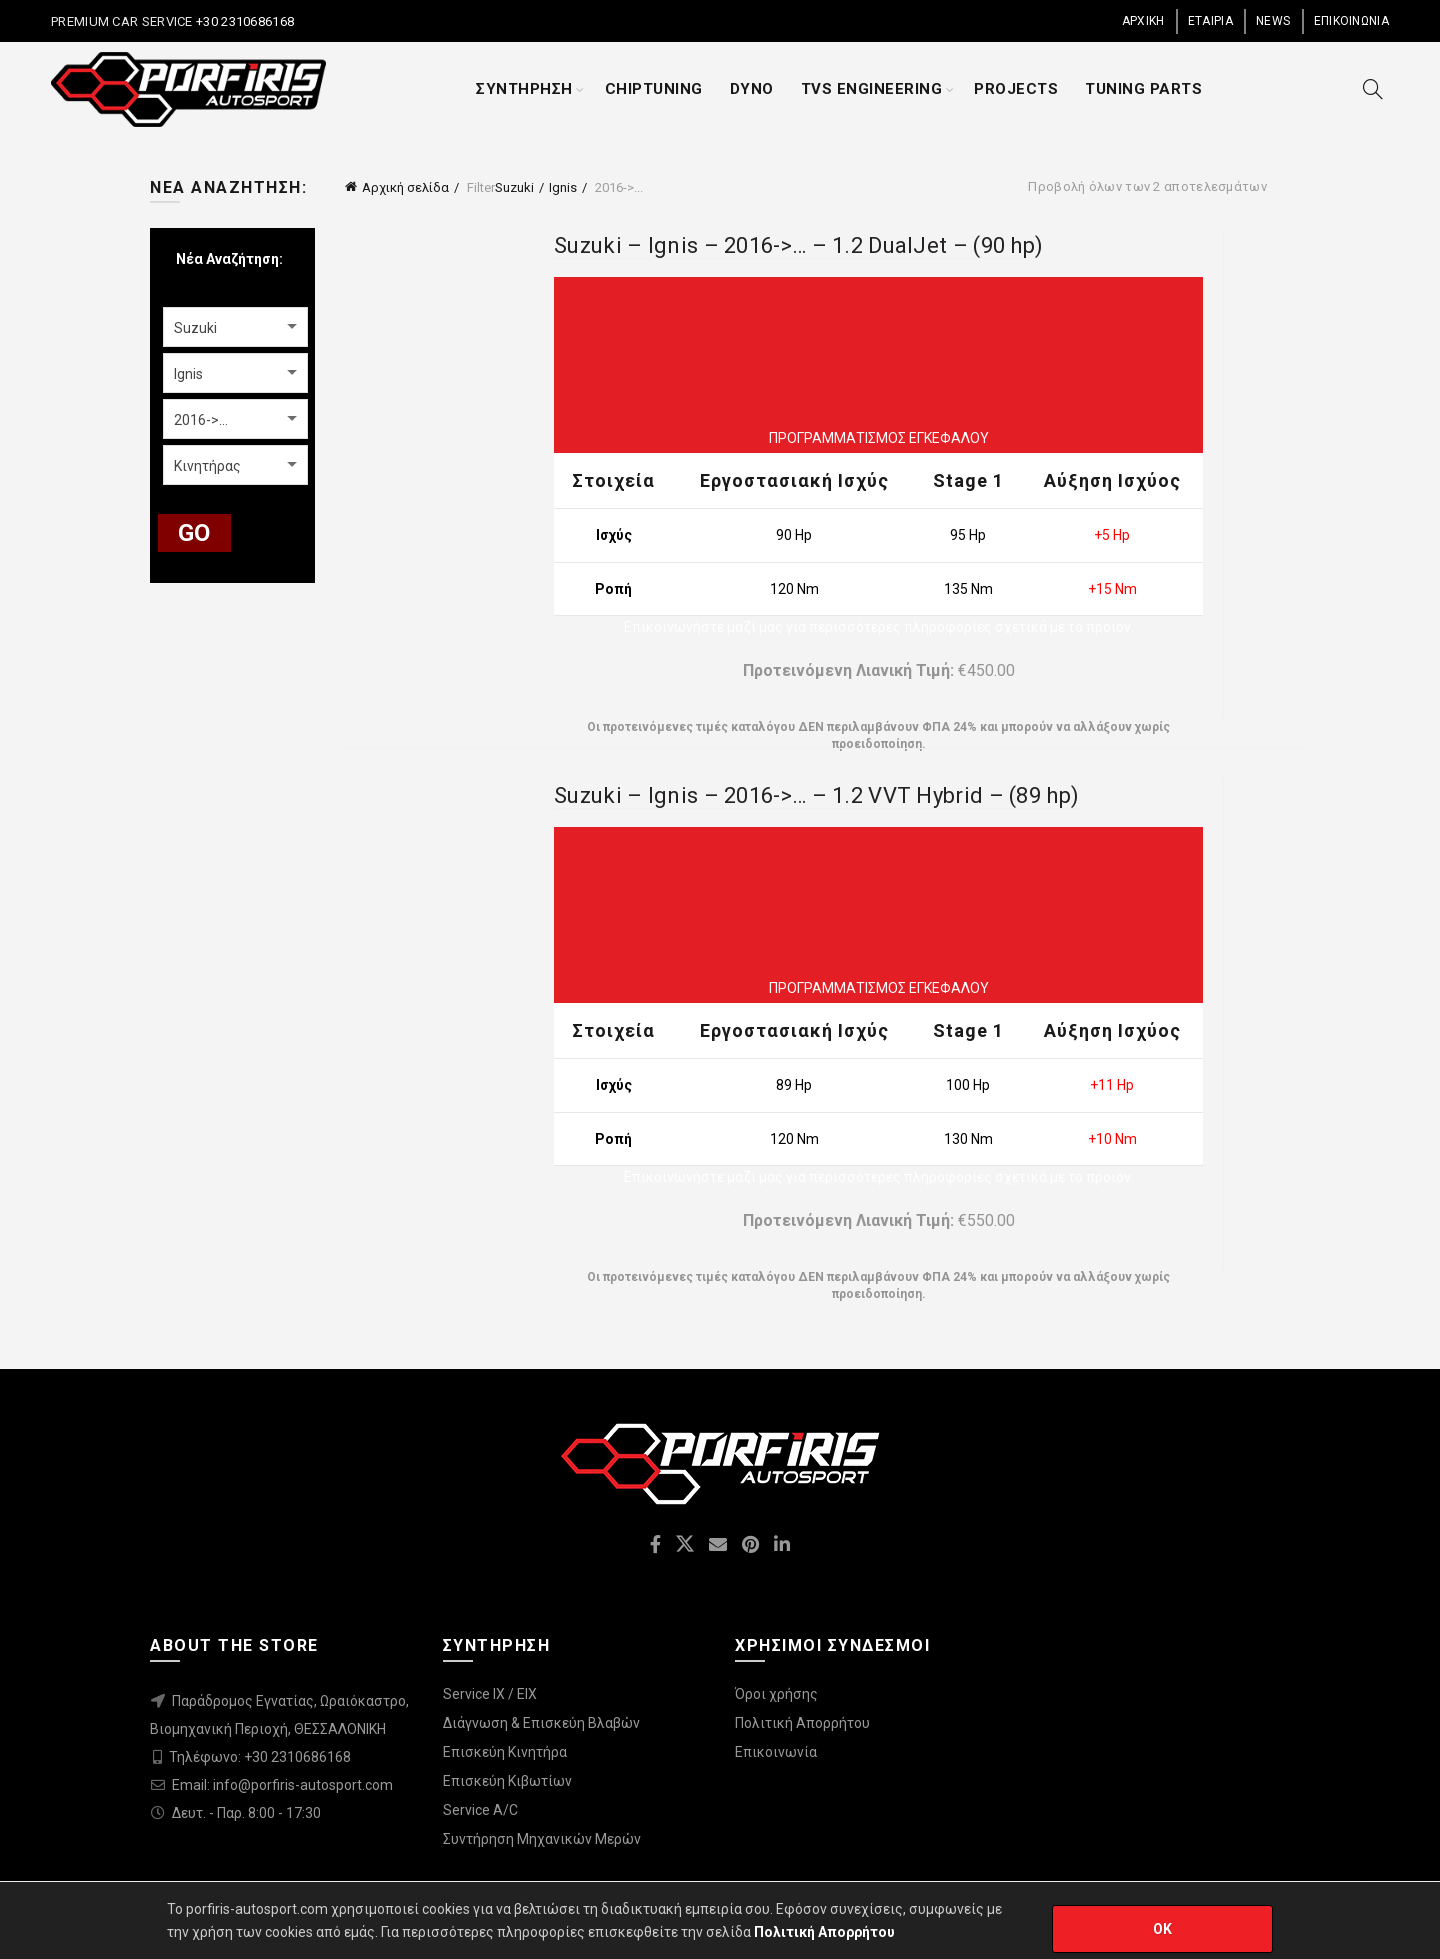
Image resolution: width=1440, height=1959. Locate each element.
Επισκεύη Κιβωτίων (507, 1781)
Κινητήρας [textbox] (207, 466)
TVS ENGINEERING (872, 89)
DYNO (752, 89)
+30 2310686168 (244, 21)
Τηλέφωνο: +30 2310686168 (260, 1757)
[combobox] (235, 327)
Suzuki (514, 187)
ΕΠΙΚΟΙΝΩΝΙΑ (1351, 21)
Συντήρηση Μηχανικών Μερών (542, 1839)
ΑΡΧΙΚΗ (1143, 21)
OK (1163, 1929)
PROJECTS (1016, 89)
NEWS (1273, 21)
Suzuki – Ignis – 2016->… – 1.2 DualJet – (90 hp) (798, 245)
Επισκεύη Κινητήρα (505, 1752)
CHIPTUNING (654, 89)
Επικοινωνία (776, 1752)
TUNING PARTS (1143, 89)
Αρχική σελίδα (405, 187)
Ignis (563, 187)
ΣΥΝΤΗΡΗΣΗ (524, 89)
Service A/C (480, 1810)
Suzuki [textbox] (195, 328)
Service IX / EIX (490, 1694)
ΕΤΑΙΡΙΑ (1210, 21)
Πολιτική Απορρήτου (802, 1723)
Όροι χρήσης (776, 1694)
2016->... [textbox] (201, 420)
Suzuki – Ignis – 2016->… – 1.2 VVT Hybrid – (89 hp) (816, 795)
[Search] (1373, 89)
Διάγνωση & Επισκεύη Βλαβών (541, 1723)
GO (194, 533)
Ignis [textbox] (188, 374)
